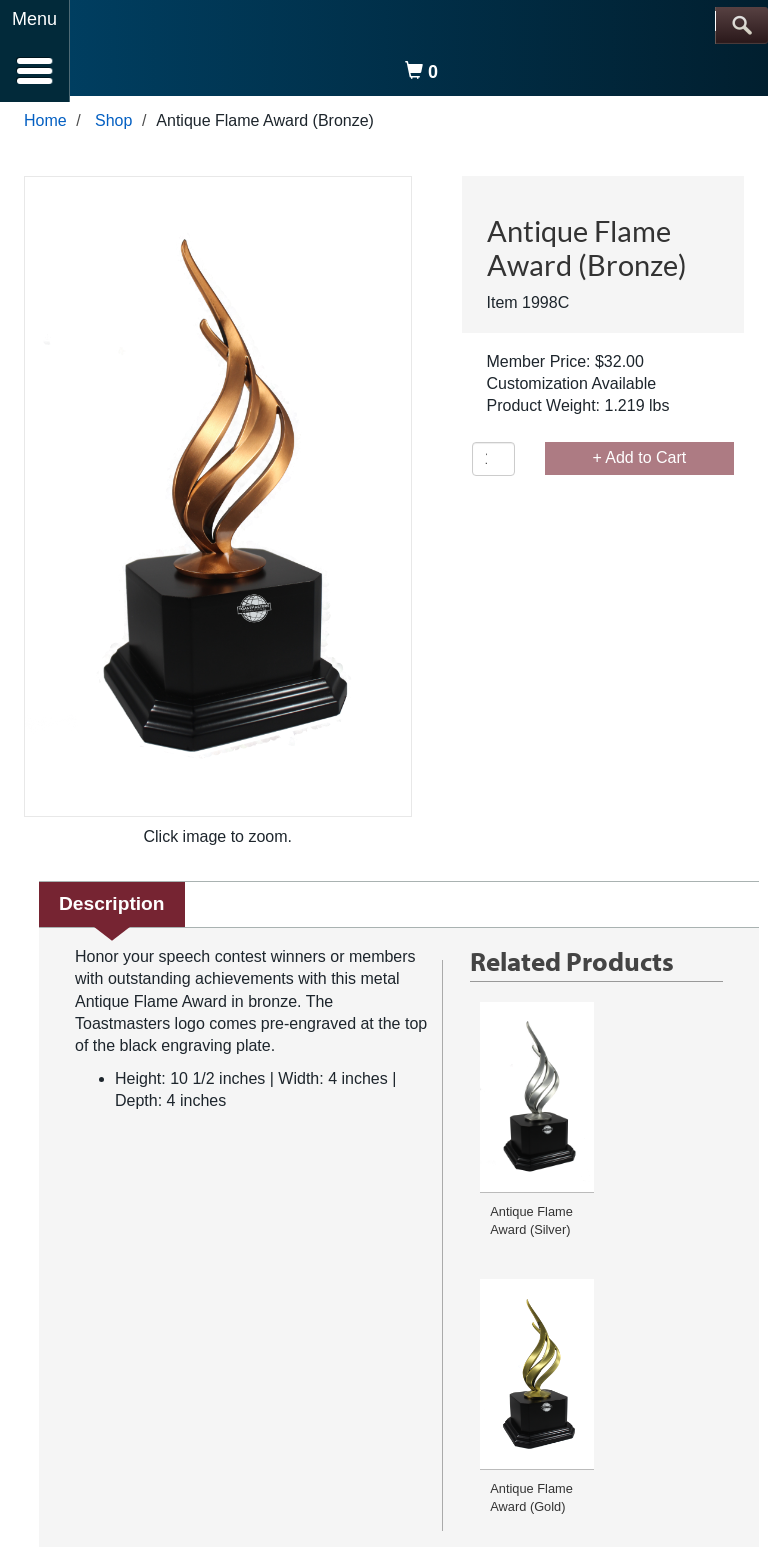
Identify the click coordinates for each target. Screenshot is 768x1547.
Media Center (692, 1378)
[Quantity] (493, 465)
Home (45, 126)
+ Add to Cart (639, 463)
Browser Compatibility (455, 1378)
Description (112, 909)
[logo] (128, 52)
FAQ (168, 1378)
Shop (113, 126)
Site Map (618, 1378)
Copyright (555, 1378)
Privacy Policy (231, 1378)
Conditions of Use (332, 1378)
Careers (177, 1396)
